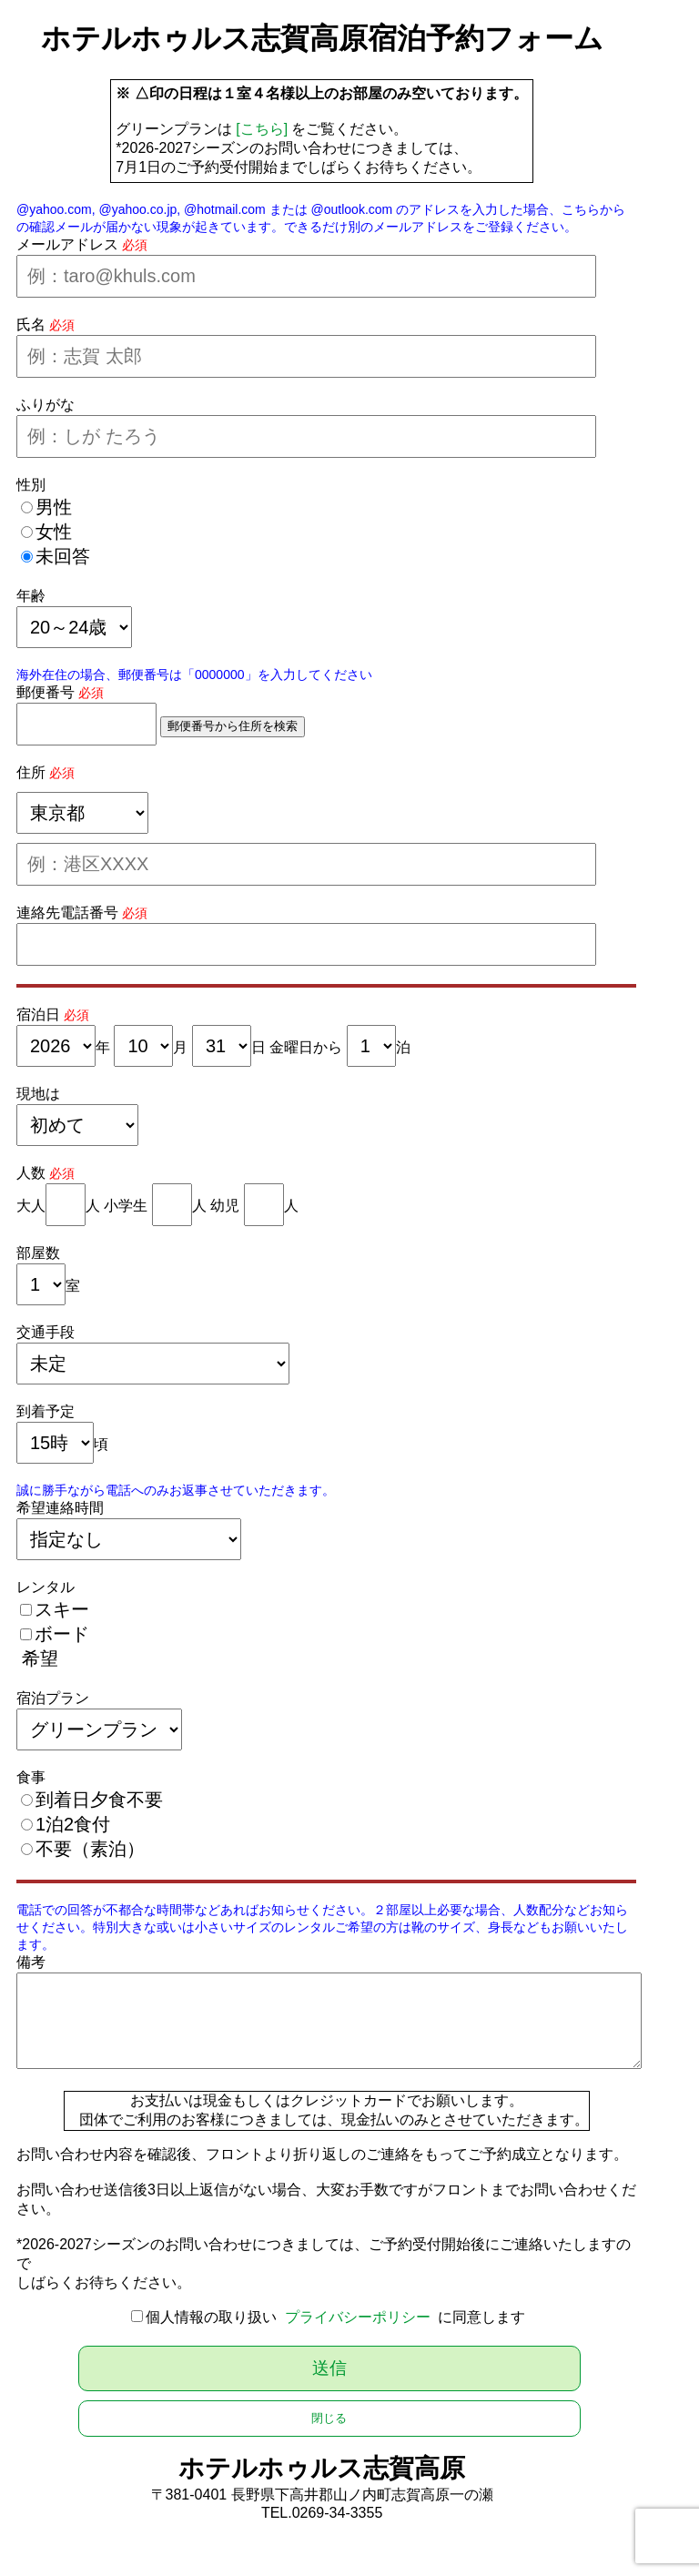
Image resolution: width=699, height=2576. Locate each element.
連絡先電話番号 (67, 912)
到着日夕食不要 (99, 1800)
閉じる (329, 2418)
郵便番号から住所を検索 (232, 726)
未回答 (62, 556)
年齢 (31, 595)
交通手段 (45, 1332)
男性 (53, 507)
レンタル (45, 1587)
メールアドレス (67, 244)
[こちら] (262, 129)
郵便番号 (45, 692)
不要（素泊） (90, 1849)
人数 (31, 1173)
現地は (38, 1093)
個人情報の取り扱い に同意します (335, 2317)
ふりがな (45, 404)
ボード (62, 1634)
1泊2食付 (72, 1824)
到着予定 (45, 1411)
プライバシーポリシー (358, 2317)
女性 (53, 532)
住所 (31, 772)
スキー (62, 1609)
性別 (31, 484)
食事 (31, 1777)
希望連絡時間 (60, 1508)
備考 (31, 1962)
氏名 (31, 324)
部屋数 (38, 1253)
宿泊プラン (52, 1698)
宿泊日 (38, 1014)
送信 (329, 2368)
